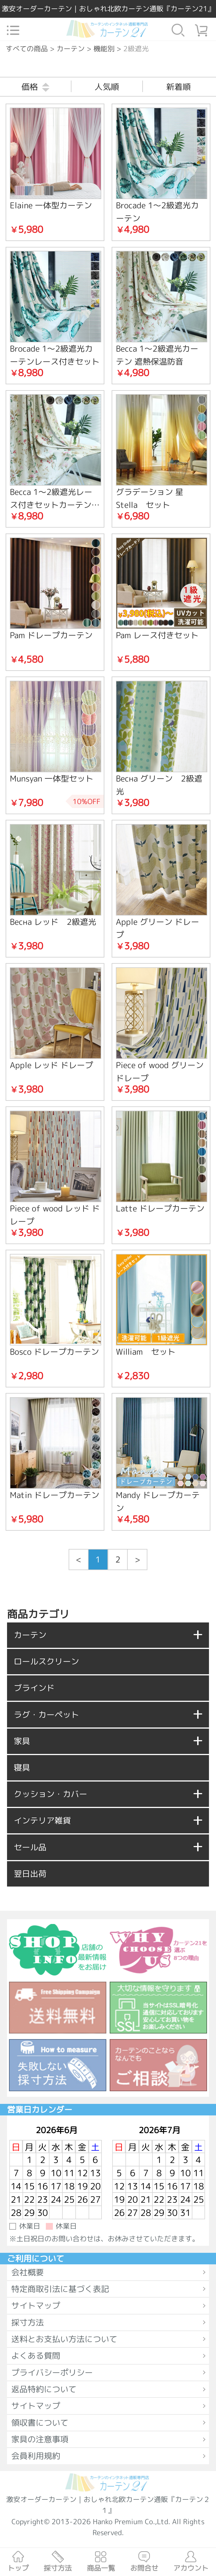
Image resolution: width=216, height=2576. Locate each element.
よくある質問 (35, 2355)
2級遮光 (136, 48)
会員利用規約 (35, 2455)
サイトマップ (35, 2305)
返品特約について (43, 2389)
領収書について (39, 2422)
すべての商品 (27, 48)
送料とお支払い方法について (64, 2339)
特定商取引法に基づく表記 (60, 2288)
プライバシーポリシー (52, 2372)
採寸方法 (27, 2322)
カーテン (71, 48)
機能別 (103, 48)
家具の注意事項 (39, 2439)
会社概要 (27, 2272)
